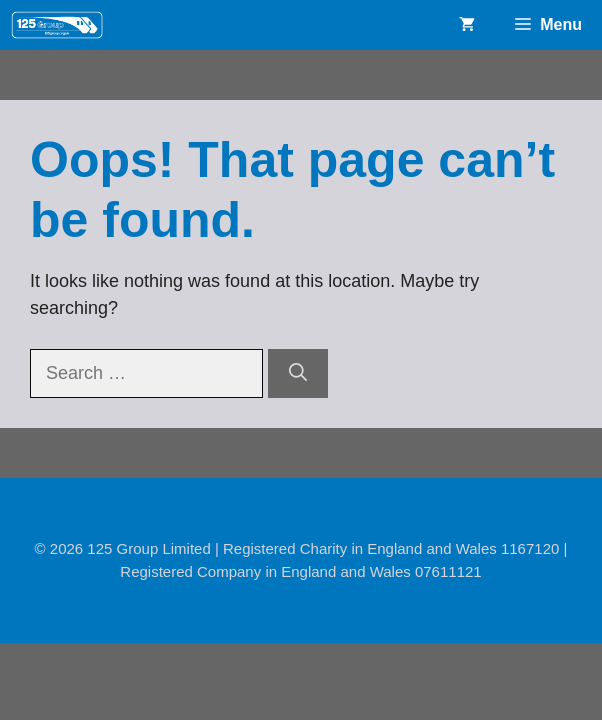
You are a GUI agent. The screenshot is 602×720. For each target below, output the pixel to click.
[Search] (298, 373)
